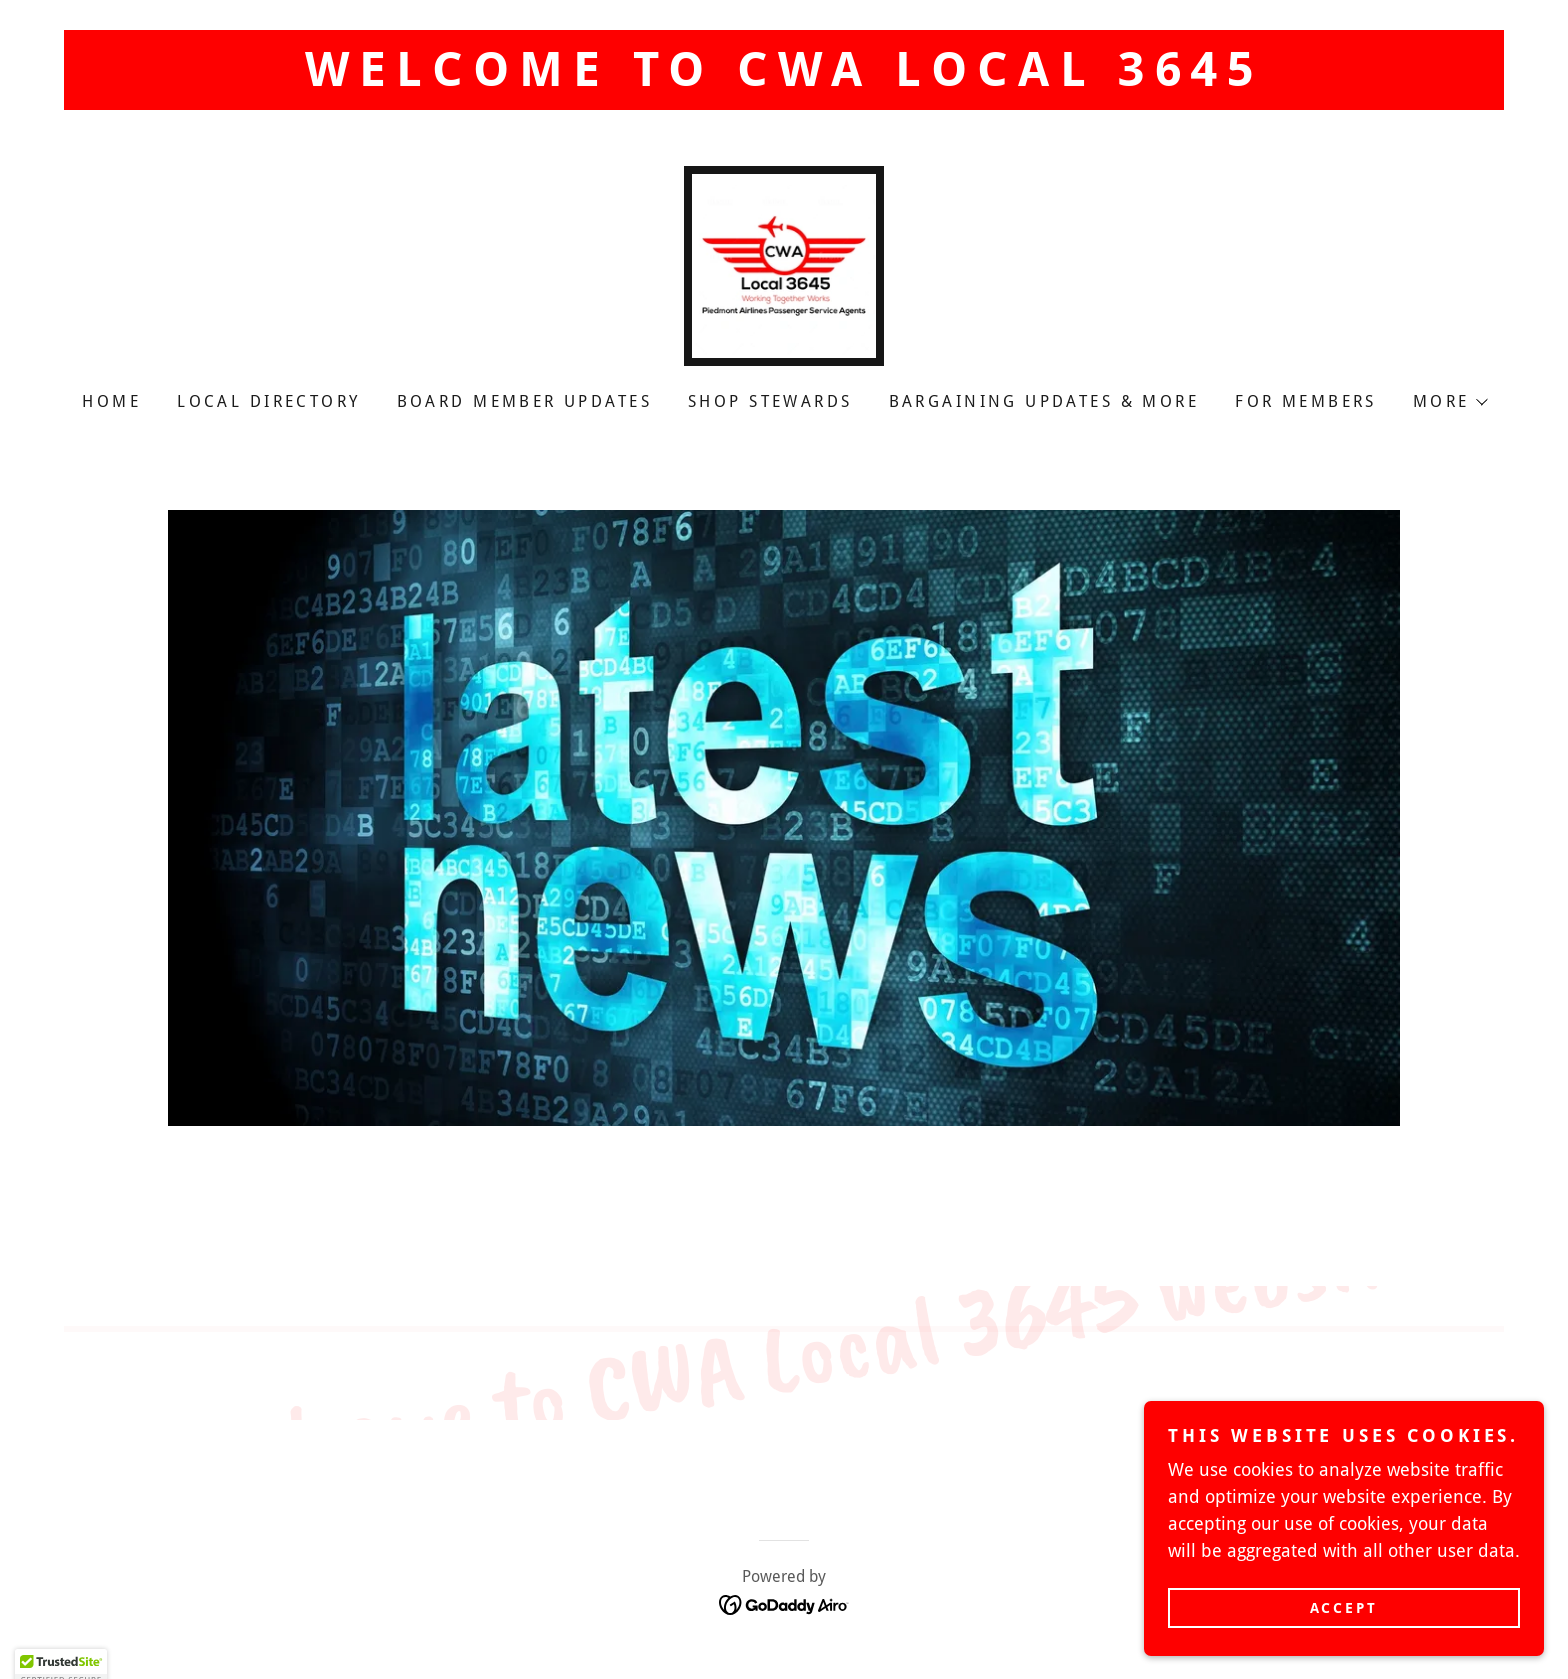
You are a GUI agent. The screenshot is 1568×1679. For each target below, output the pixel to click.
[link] (784, 264)
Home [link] (111, 401)
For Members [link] (1306, 401)
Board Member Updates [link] (524, 401)
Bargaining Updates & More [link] (1044, 401)
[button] (1449, 402)
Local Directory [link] (268, 401)
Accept (1344, 1607)
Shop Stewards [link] (770, 401)
